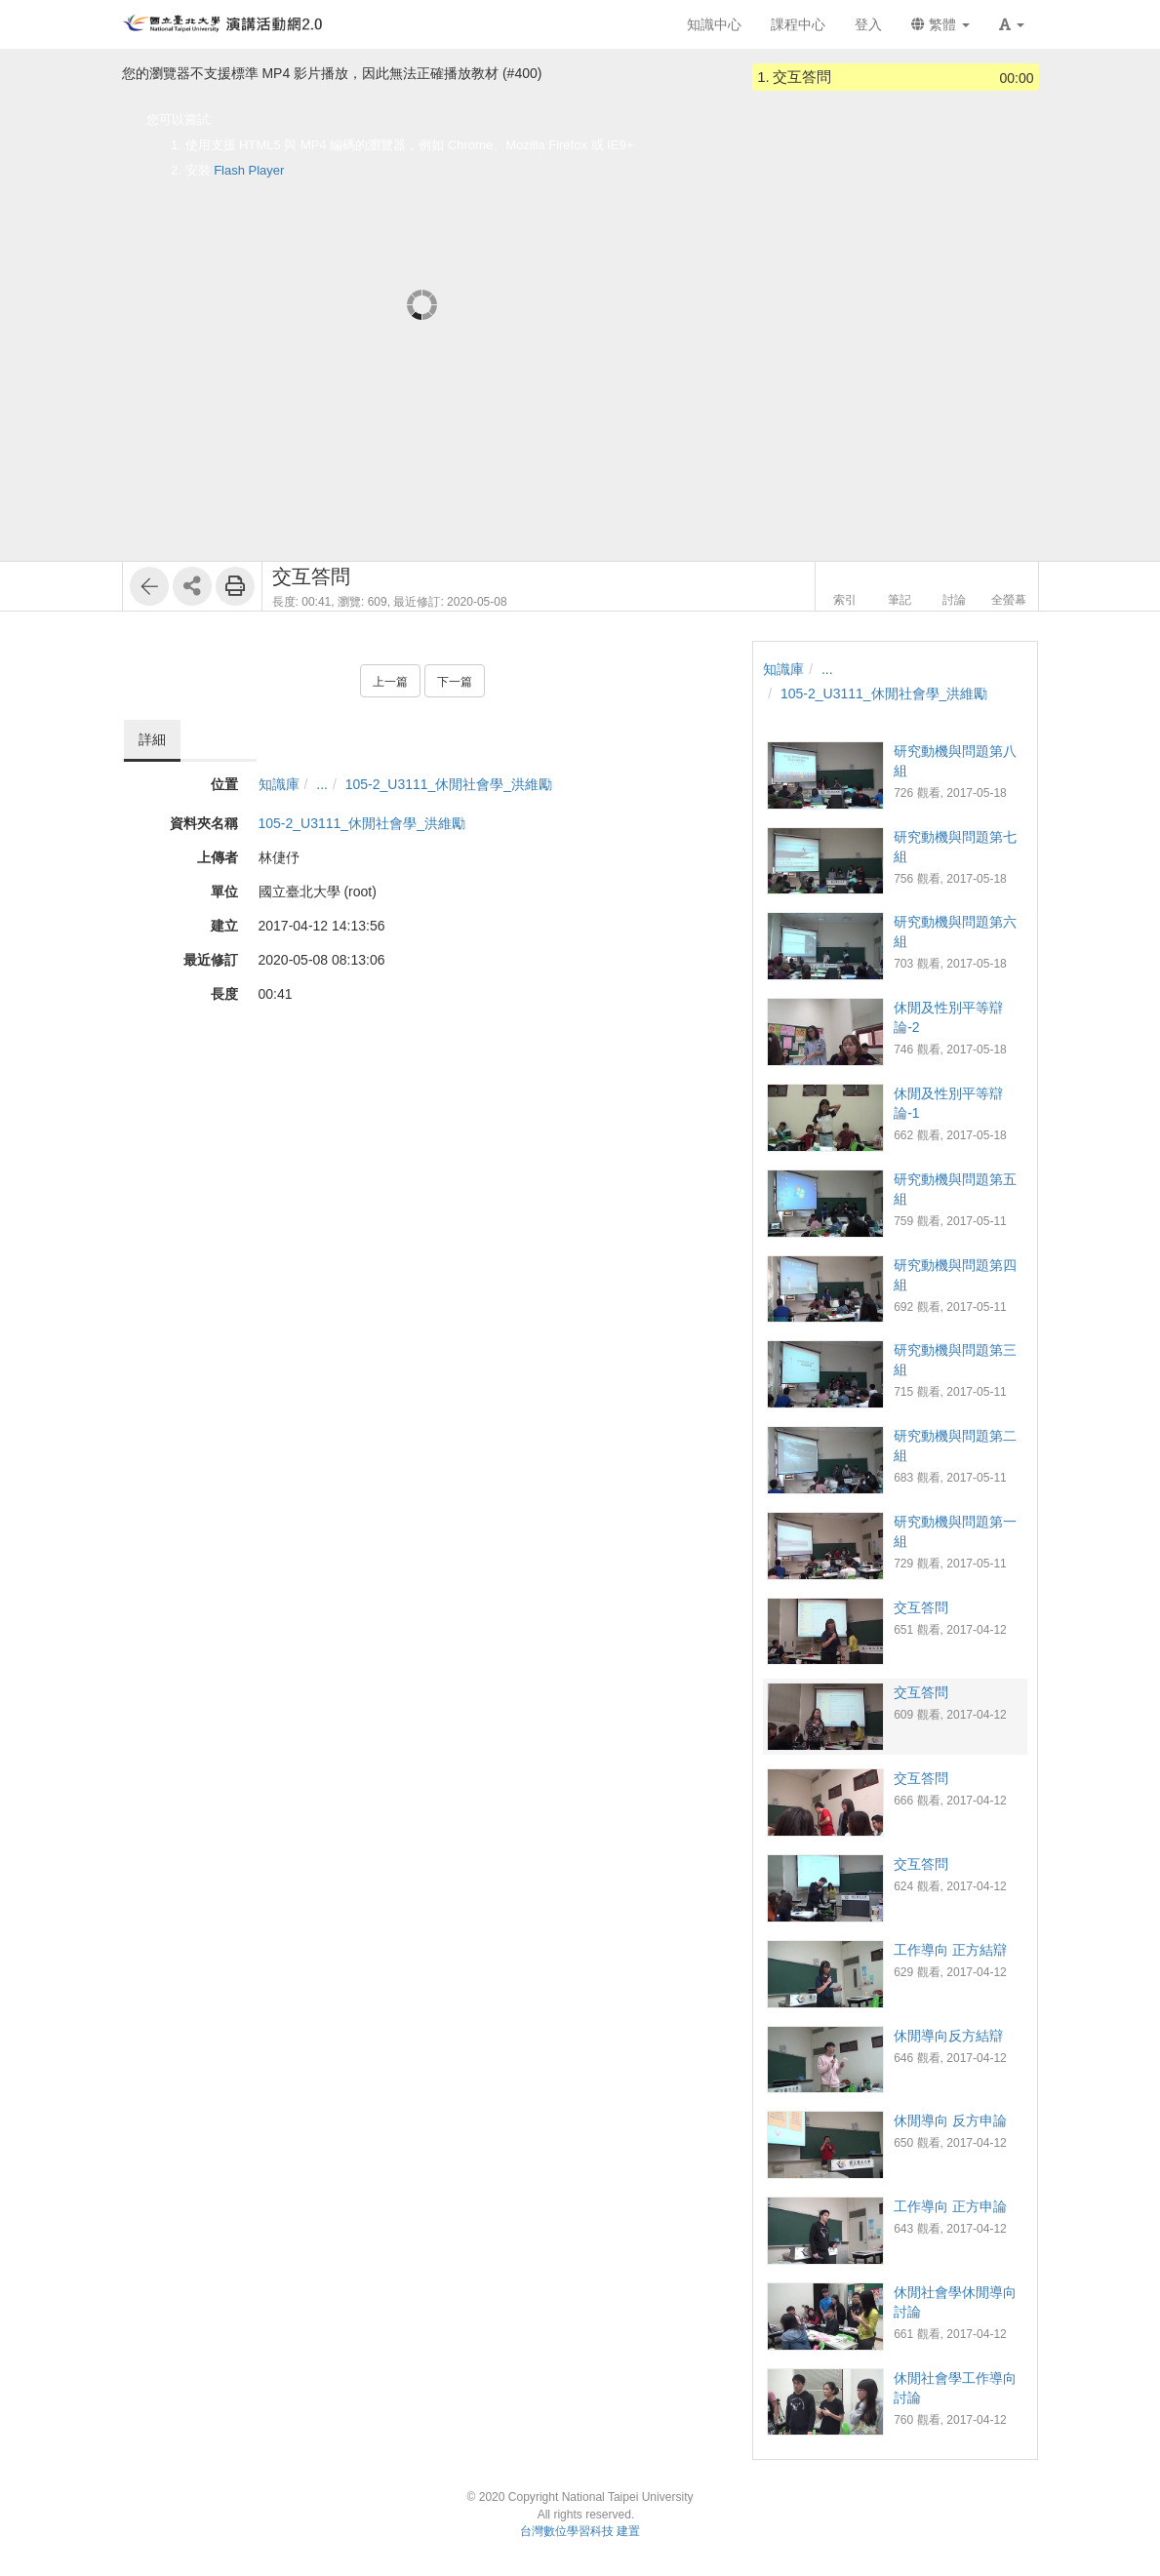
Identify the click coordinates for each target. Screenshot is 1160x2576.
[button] (1011, 24)
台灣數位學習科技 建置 (580, 2531)
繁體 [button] (940, 24)
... (322, 784)
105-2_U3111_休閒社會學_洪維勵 (448, 784)
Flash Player (249, 170)
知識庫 (279, 784)
